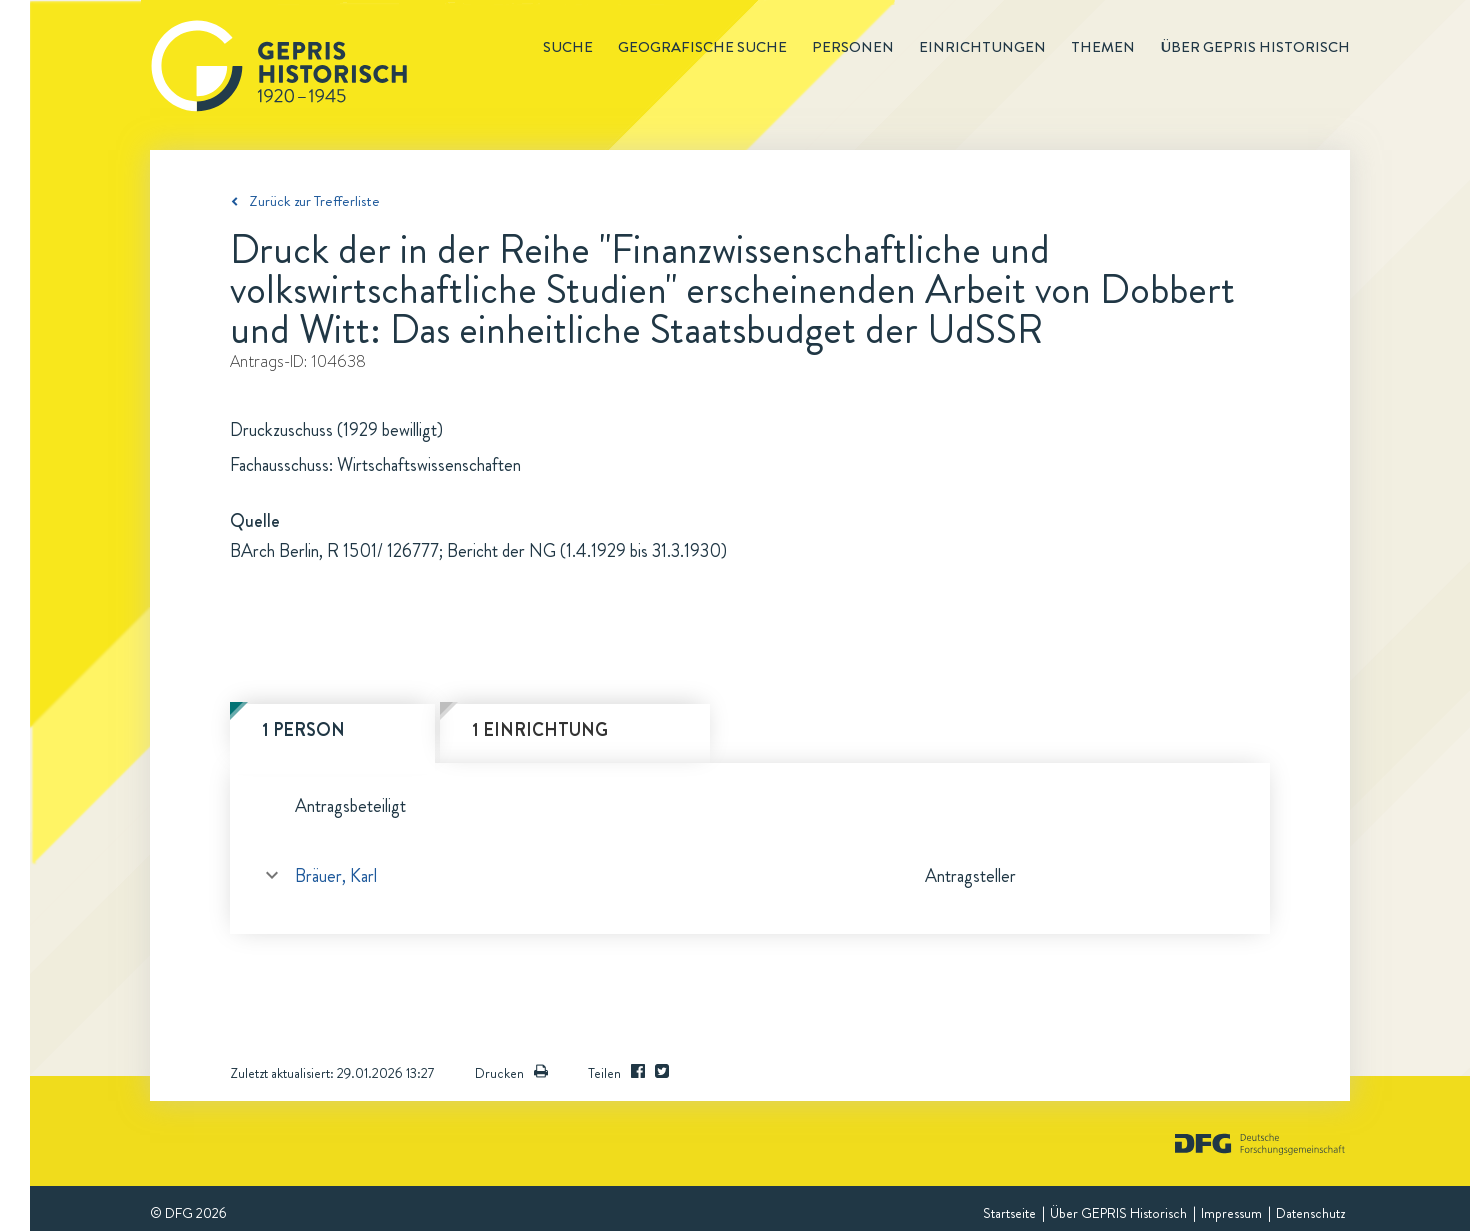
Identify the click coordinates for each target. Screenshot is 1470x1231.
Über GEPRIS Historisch (1118, 1213)
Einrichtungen (982, 47)
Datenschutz (1310, 1213)
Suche (568, 47)
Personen (853, 47)
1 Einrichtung (540, 730)
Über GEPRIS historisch (1255, 47)
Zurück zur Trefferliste (314, 201)
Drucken (511, 1073)
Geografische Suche (702, 47)
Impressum (1231, 1213)
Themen (1103, 47)
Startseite (1009, 1213)
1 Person (303, 730)
